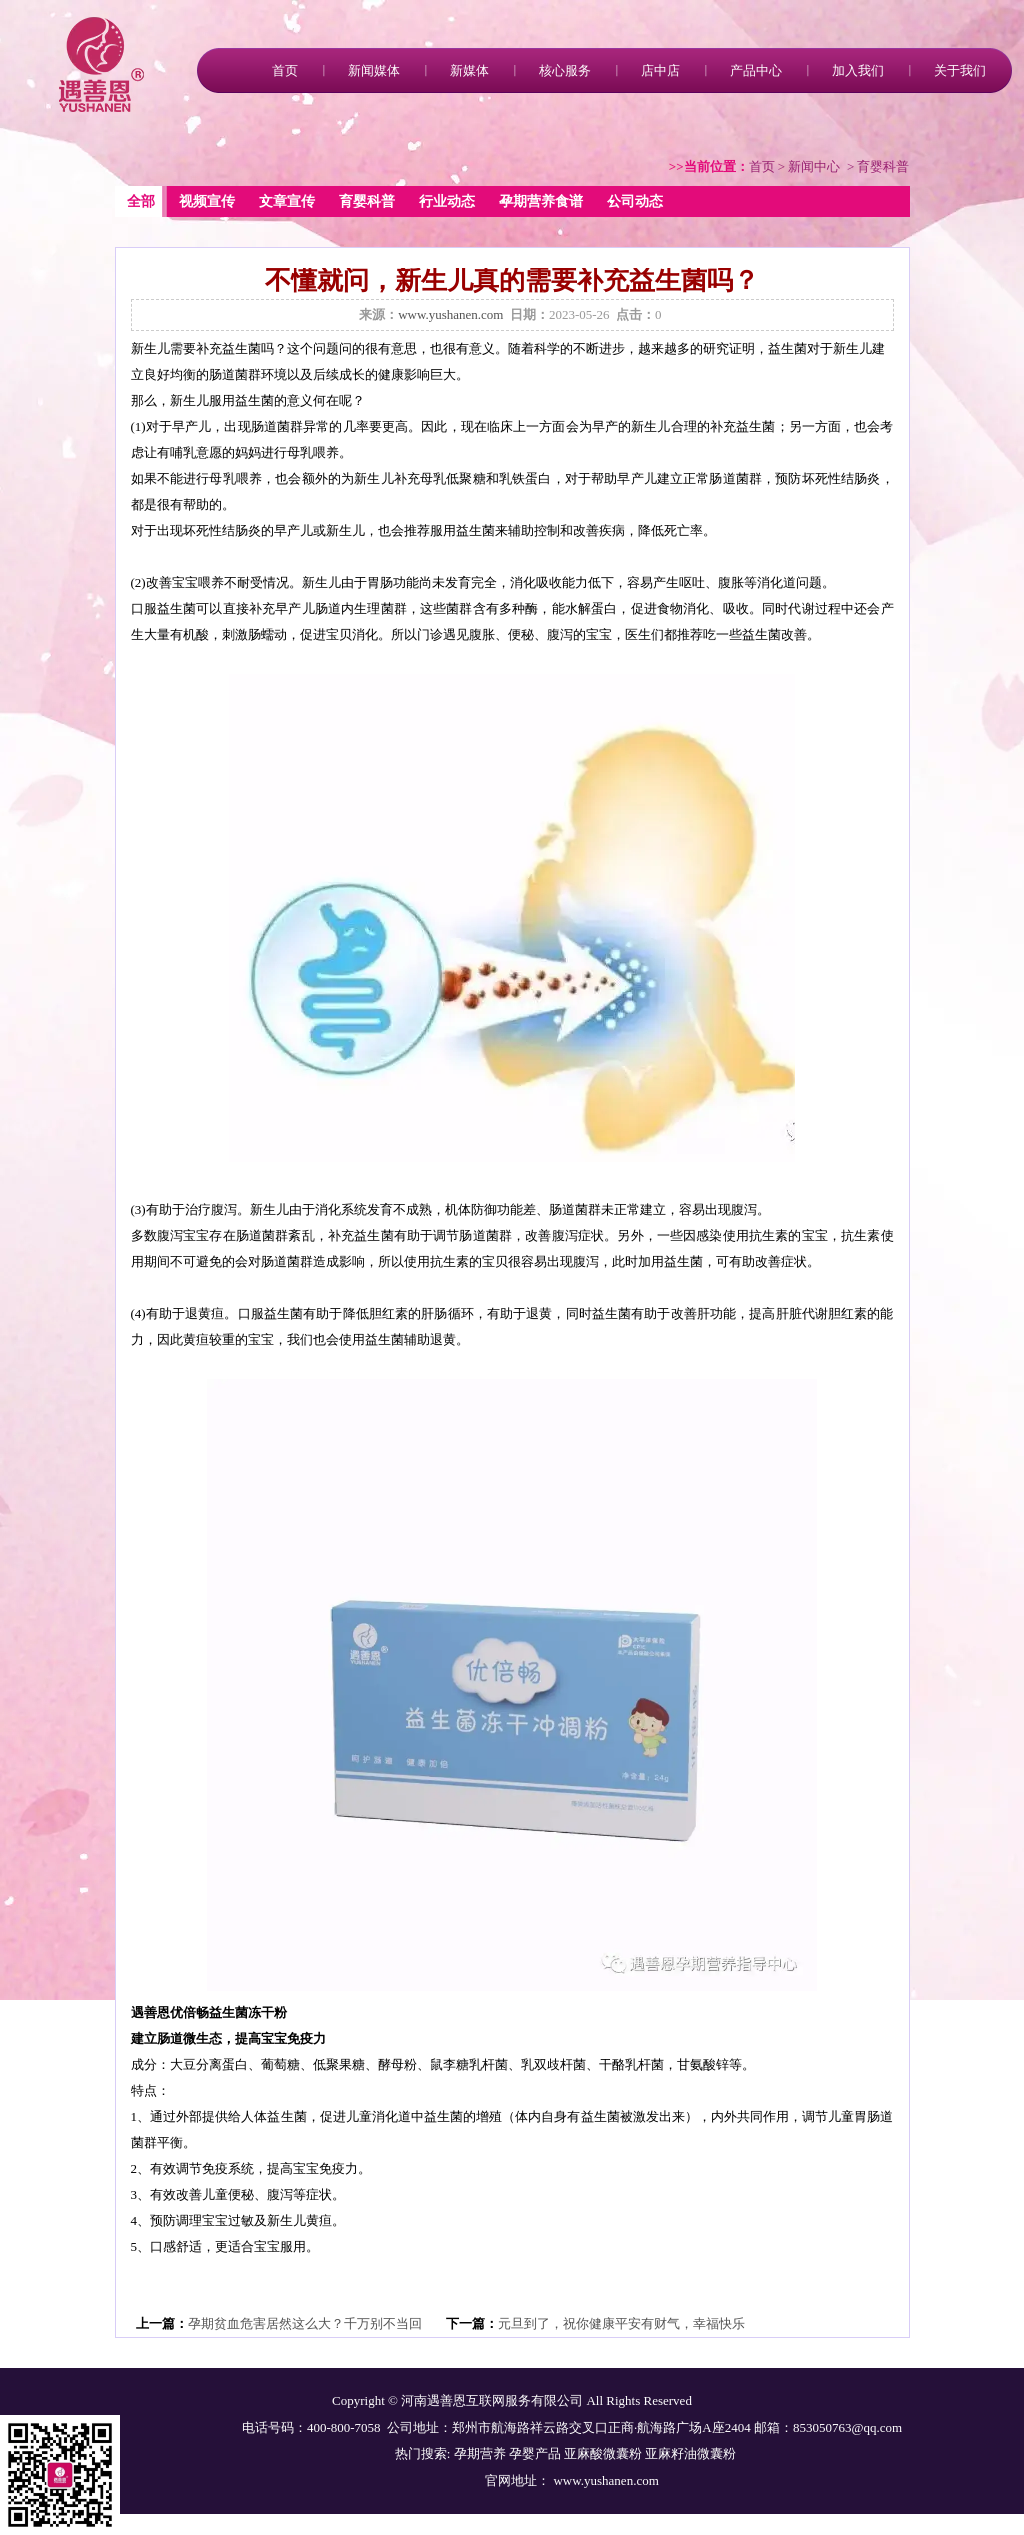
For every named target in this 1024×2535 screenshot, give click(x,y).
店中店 (660, 70)
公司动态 (635, 201)
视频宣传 (207, 201)
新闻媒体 (374, 70)
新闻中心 (814, 166)
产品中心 (756, 70)
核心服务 (565, 70)
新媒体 (469, 70)
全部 (141, 201)
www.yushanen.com (450, 314)
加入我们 (858, 70)
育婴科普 (367, 201)
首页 (285, 70)
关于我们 (960, 70)
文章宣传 (287, 201)
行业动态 (447, 201)
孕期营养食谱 (541, 201)
